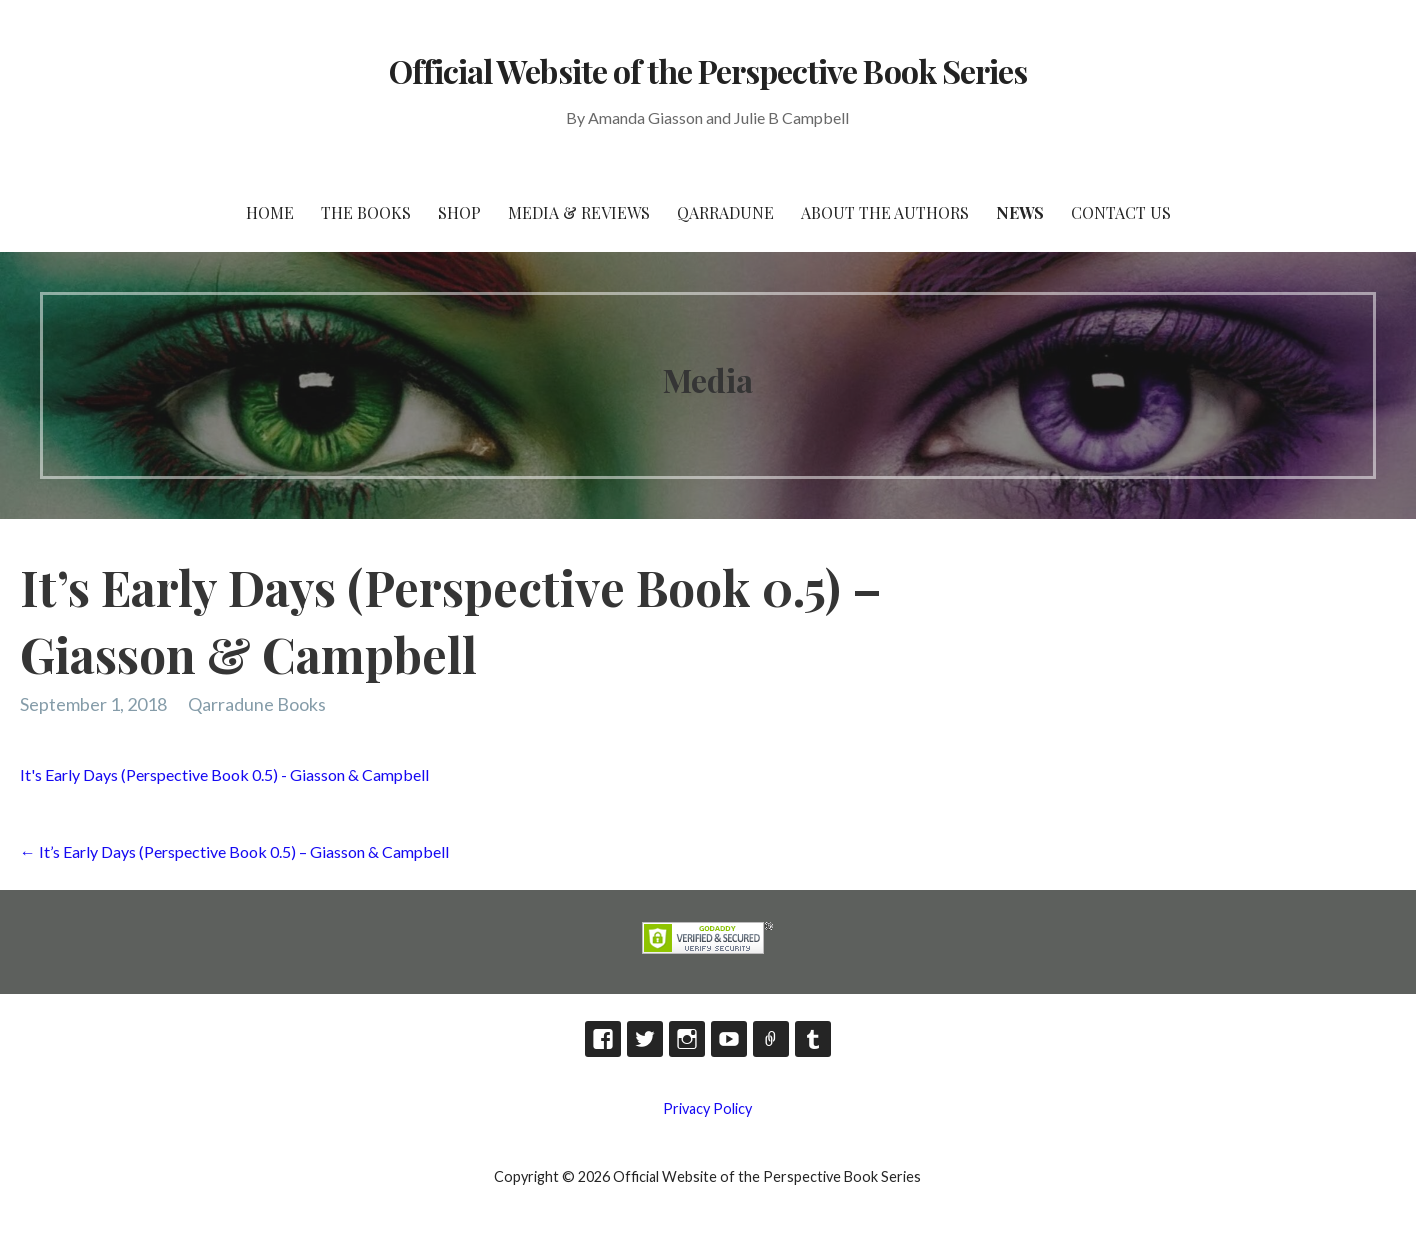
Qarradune (725, 212)
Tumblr (813, 1039)
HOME (270, 212)
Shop (459, 212)
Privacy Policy (707, 1108)
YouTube (729, 1039)
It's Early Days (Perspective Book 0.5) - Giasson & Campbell (224, 774)
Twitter (645, 1039)
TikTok (771, 1039)
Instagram (687, 1039)
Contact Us (1121, 212)
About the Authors (885, 212)
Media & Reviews (579, 212)
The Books (366, 212)
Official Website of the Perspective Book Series (708, 70)
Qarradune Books (257, 704)
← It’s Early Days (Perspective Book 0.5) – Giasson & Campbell (234, 851)
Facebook (603, 1039)
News (1020, 212)
